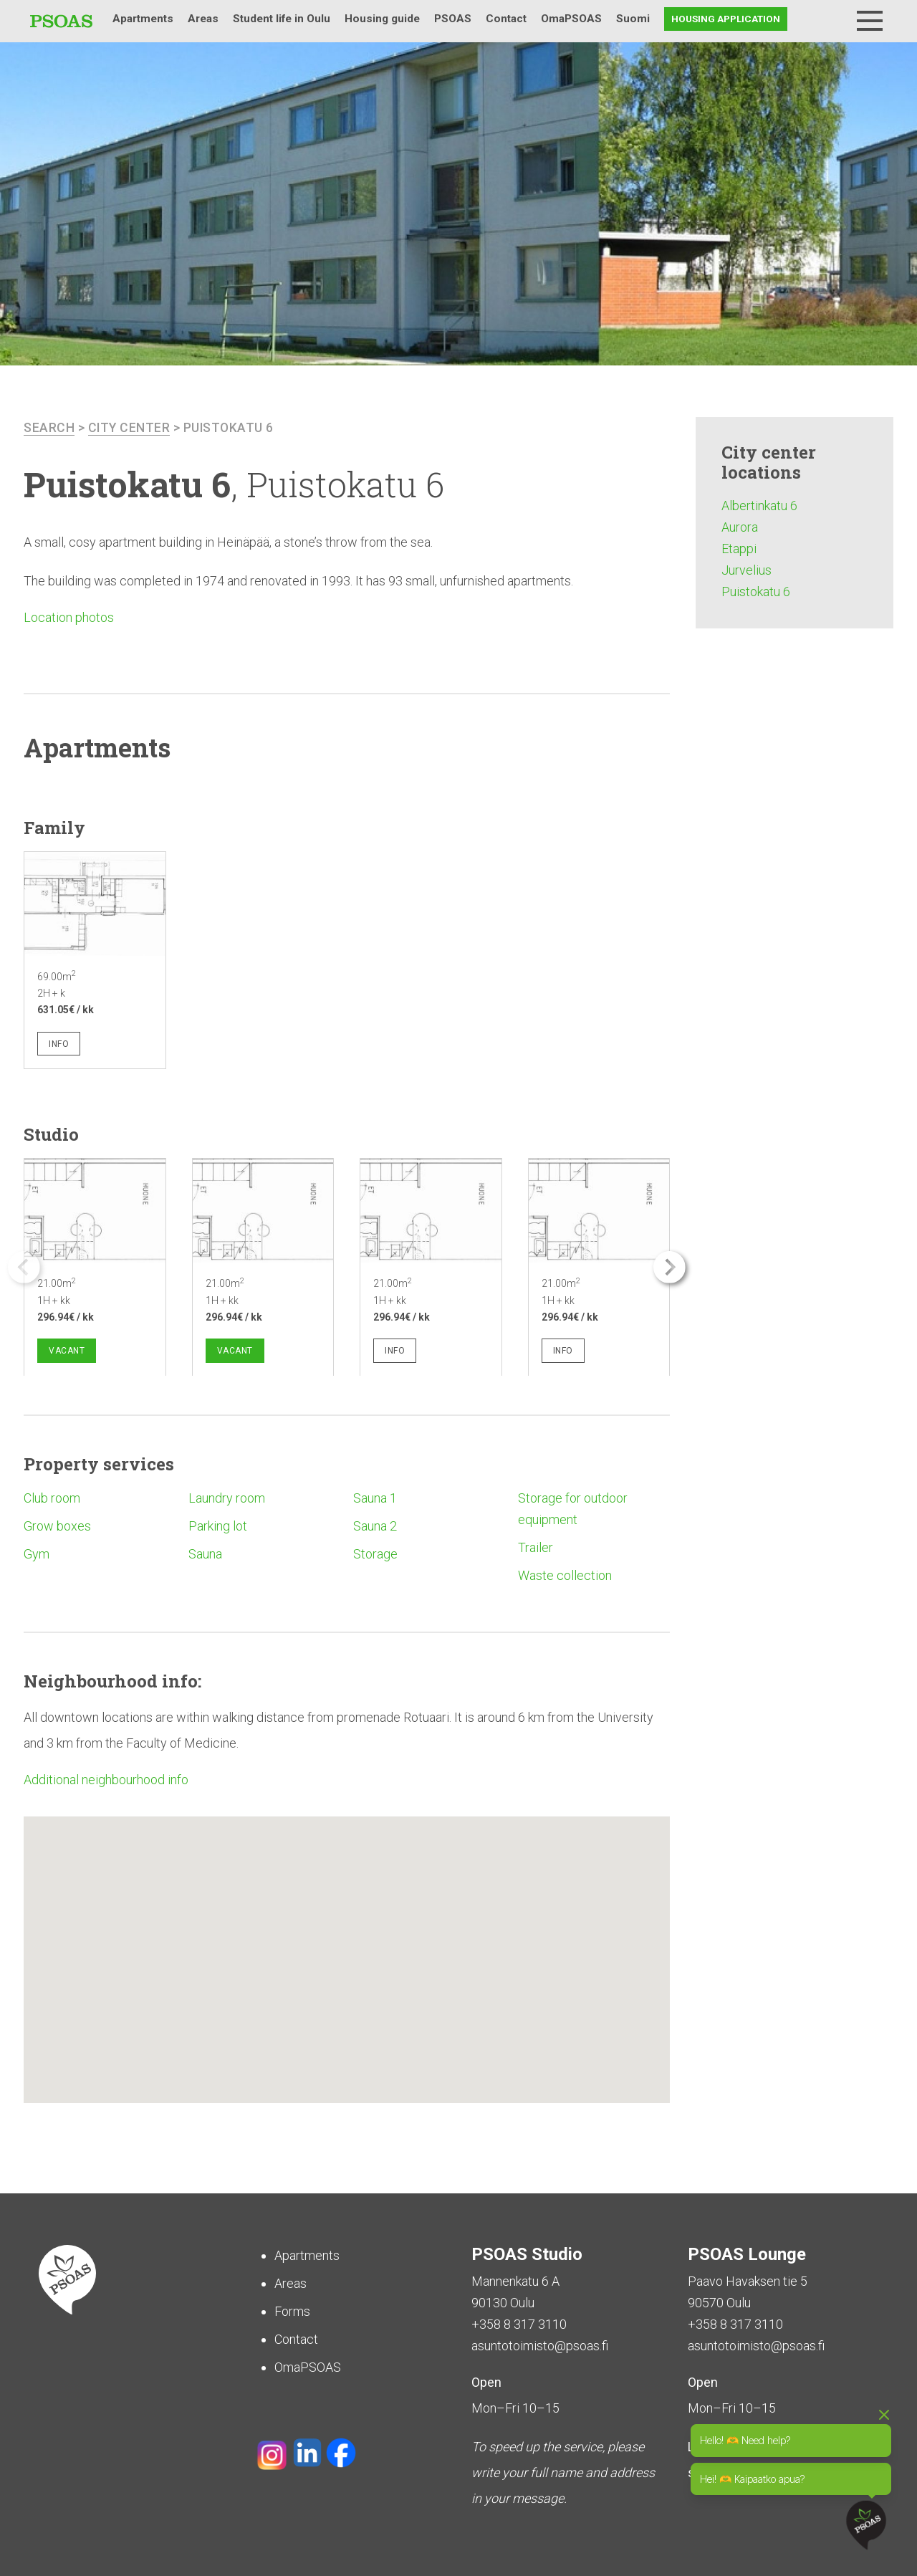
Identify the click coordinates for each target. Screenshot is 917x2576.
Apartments (142, 18)
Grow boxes (57, 1525)
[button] (669, 1267)
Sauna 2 (375, 1525)
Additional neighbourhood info (106, 1778)
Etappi (739, 548)
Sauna (205, 1553)
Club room (52, 1497)
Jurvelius (746, 570)
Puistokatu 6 (231, 427)
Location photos (69, 617)
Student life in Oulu (281, 18)
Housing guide (382, 18)
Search (832, 19)
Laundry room (226, 1497)
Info (59, 1044)
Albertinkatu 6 (759, 505)
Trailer (535, 1547)
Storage (375, 1553)
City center (130, 427)
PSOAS (452, 18)
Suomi (633, 18)
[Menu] (870, 21)
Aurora (739, 527)
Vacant (67, 1350)
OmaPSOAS (571, 18)
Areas (203, 18)
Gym (36, 1553)
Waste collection (565, 1575)
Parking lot (217, 1525)
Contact (506, 18)
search (49, 427)
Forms (292, 2310)
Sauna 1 (375, 1497)
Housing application (725, 18)
